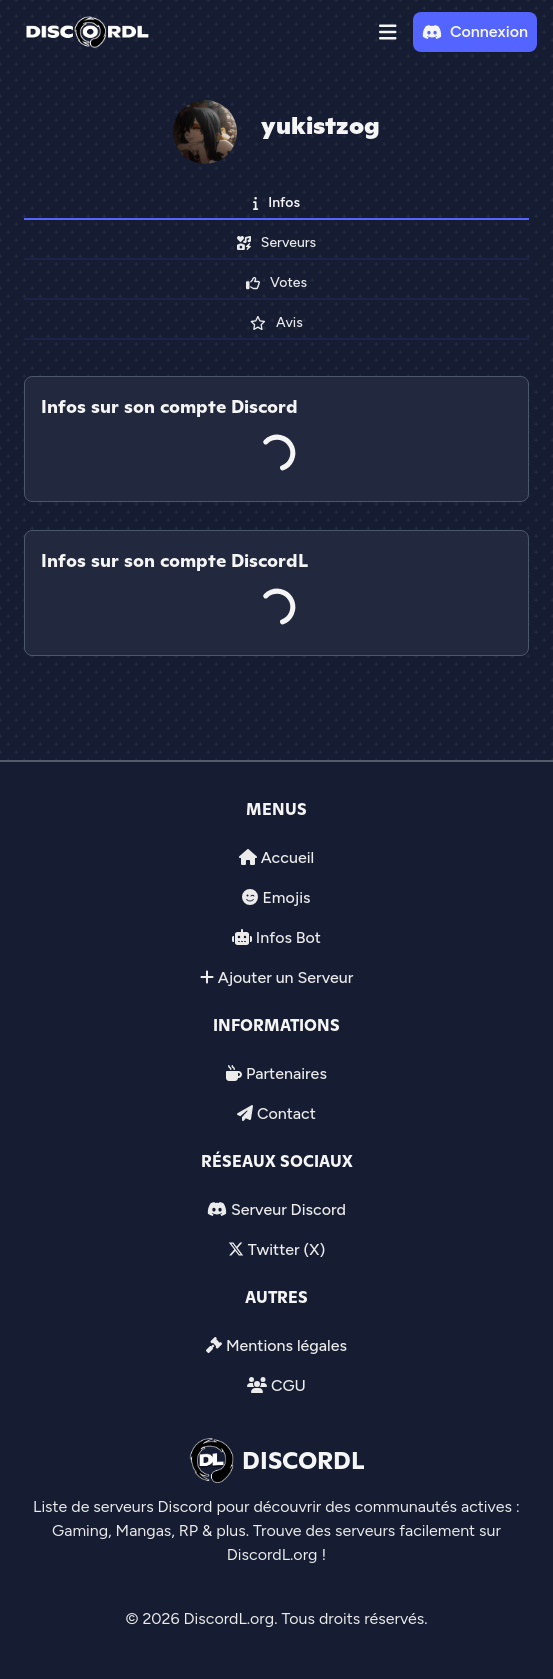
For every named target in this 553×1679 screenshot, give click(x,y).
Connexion (475, 31)
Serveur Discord (288, 1209)
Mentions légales (286, 1345)
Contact (286, 1113)
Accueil (287, 857)
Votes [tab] (276, 282)
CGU (288, 1385)
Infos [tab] (276, 202)
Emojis (286, 897)
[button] (388, 32)
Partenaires (286, 1073)
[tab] (276, 516)
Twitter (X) (286, 1249)
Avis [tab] (276, 322)
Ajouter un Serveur (286, 977)
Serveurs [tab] (276, 242)
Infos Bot (288, 937)
